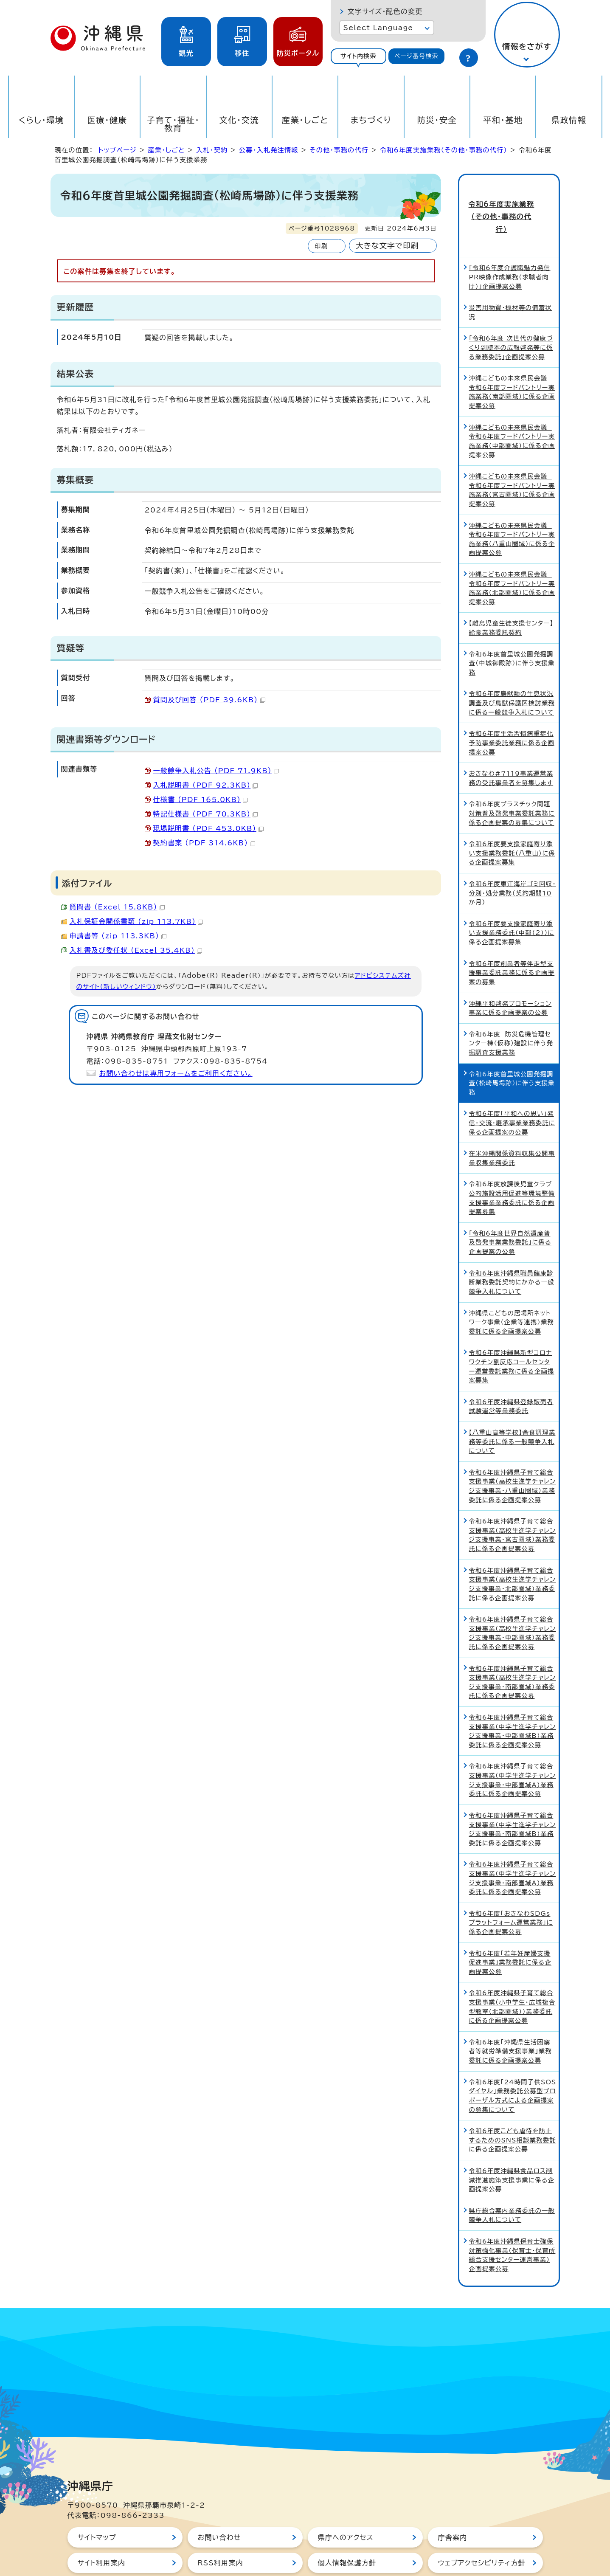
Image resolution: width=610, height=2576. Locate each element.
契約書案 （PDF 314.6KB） (204, 842)
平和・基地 (503, 120)
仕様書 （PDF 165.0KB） (200, 799)
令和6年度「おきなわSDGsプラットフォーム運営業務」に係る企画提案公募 (511, 1892)
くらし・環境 (41, 120)
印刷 (321, 246)
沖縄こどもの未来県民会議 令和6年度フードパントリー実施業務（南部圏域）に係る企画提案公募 (512, 362)
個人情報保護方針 (347, 2532)
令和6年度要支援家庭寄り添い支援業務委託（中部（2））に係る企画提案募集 (511, 902)
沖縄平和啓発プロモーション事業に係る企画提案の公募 (510, 977)
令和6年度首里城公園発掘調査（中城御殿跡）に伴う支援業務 (512, 632)
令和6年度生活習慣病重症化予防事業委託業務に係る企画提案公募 (512, 712)
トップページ (117, 150)
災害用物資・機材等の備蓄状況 (510, 282)
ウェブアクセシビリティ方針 (482, 2532)
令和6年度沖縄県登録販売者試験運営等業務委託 (511, 1376)
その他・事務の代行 (338, 150)
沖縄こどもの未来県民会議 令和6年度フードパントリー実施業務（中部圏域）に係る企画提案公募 (512, 411)
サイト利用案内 (102, 2532)
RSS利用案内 (220, 2532)
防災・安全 (437, 120)
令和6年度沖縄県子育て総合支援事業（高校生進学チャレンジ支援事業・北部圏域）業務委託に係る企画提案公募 (512, 1554)
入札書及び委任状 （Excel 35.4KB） (136, 950)
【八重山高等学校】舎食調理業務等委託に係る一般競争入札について (512, 1411)
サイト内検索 (358, 56)
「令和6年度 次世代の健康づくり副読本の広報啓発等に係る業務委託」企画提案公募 (511, 317)
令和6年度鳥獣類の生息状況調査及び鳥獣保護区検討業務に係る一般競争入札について (512, 672)
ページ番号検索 (416, 56)
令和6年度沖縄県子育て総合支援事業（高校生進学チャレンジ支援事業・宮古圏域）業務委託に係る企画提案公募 (512, 1505)
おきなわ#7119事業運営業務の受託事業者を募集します (511, 748)
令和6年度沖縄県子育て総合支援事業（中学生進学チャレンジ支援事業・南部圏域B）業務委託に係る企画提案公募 (512, 1799)
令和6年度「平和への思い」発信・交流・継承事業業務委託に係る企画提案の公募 (512, 1092)
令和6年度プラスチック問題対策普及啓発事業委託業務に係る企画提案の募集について (512, 783)
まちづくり (371, 120)
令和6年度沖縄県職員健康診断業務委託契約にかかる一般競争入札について (511, 1251)
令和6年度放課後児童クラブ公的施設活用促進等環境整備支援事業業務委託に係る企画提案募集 (512, 1168)
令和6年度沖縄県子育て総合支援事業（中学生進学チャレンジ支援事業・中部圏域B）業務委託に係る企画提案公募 (512, 1701)
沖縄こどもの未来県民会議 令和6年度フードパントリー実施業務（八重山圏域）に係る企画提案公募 (512, 509)
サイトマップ (97, 2507)
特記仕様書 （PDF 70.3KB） (205, 814)
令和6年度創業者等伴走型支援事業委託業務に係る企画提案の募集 (512, 942)
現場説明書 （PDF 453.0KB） (208, 828)
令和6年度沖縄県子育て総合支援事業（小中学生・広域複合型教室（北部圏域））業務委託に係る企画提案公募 (512, 1976)
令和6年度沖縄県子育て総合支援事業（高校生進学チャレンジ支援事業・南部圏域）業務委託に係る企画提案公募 (512, 1652)
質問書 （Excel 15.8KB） (117, 907)
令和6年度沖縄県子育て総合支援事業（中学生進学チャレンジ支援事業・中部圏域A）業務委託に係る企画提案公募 (512, 1750)
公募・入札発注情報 (268, 150)
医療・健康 (107, 120)
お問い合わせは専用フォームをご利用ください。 (176, 1073)
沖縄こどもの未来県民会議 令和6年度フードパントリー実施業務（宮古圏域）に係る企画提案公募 (512, 460)
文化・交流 (239, 120)
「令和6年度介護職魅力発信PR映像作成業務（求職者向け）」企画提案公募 (510, 246)
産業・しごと (305, 120)
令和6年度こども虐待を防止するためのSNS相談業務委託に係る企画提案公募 (512, 2109)
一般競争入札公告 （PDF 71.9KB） (216, 770)
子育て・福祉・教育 (173, 124)
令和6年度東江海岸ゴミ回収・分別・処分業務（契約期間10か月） (512, 862)
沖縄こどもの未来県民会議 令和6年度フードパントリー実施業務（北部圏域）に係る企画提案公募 (512, 558)
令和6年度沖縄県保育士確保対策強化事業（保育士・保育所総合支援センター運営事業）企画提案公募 (512, 2225)
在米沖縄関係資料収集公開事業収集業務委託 (512, 1128)
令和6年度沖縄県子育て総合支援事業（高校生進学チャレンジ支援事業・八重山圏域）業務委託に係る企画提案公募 (512, 1456)
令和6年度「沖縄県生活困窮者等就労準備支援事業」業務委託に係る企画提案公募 (510, 2021)
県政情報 (569, 120)
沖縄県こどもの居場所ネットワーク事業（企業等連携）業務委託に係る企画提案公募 (511, 1291)
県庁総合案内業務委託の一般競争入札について (512, 2185)
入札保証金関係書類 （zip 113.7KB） (136, 921)
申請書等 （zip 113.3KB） (118, 935)
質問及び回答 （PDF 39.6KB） (209, 699)
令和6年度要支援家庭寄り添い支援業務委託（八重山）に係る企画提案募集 (512, 823)
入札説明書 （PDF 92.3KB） (205, 785)
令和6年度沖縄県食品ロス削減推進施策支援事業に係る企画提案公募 (512, 2149)
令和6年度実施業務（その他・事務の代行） (443, 150)
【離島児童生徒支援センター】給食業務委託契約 (511, 597)
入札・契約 (212, 150)
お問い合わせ (219, 2507)
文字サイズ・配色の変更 (385, 11)
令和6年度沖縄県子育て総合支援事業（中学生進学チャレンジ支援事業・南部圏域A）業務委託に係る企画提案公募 (512, 1848)
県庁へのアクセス (346, 2507)
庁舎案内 (452, 2507)
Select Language (378, 27)
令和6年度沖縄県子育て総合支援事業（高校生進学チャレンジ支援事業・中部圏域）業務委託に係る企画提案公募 (512, 1603)
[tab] (359, 56)
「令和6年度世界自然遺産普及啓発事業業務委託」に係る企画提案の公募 (510, 1212)
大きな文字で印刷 (387, 245)
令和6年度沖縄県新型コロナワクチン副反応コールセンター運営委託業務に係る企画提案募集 (511, 1336)
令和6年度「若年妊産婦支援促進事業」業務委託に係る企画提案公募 (510, 1932)
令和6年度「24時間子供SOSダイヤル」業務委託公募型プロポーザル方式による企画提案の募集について (513, 2065)
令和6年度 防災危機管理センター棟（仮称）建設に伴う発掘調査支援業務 (511, 1012)
